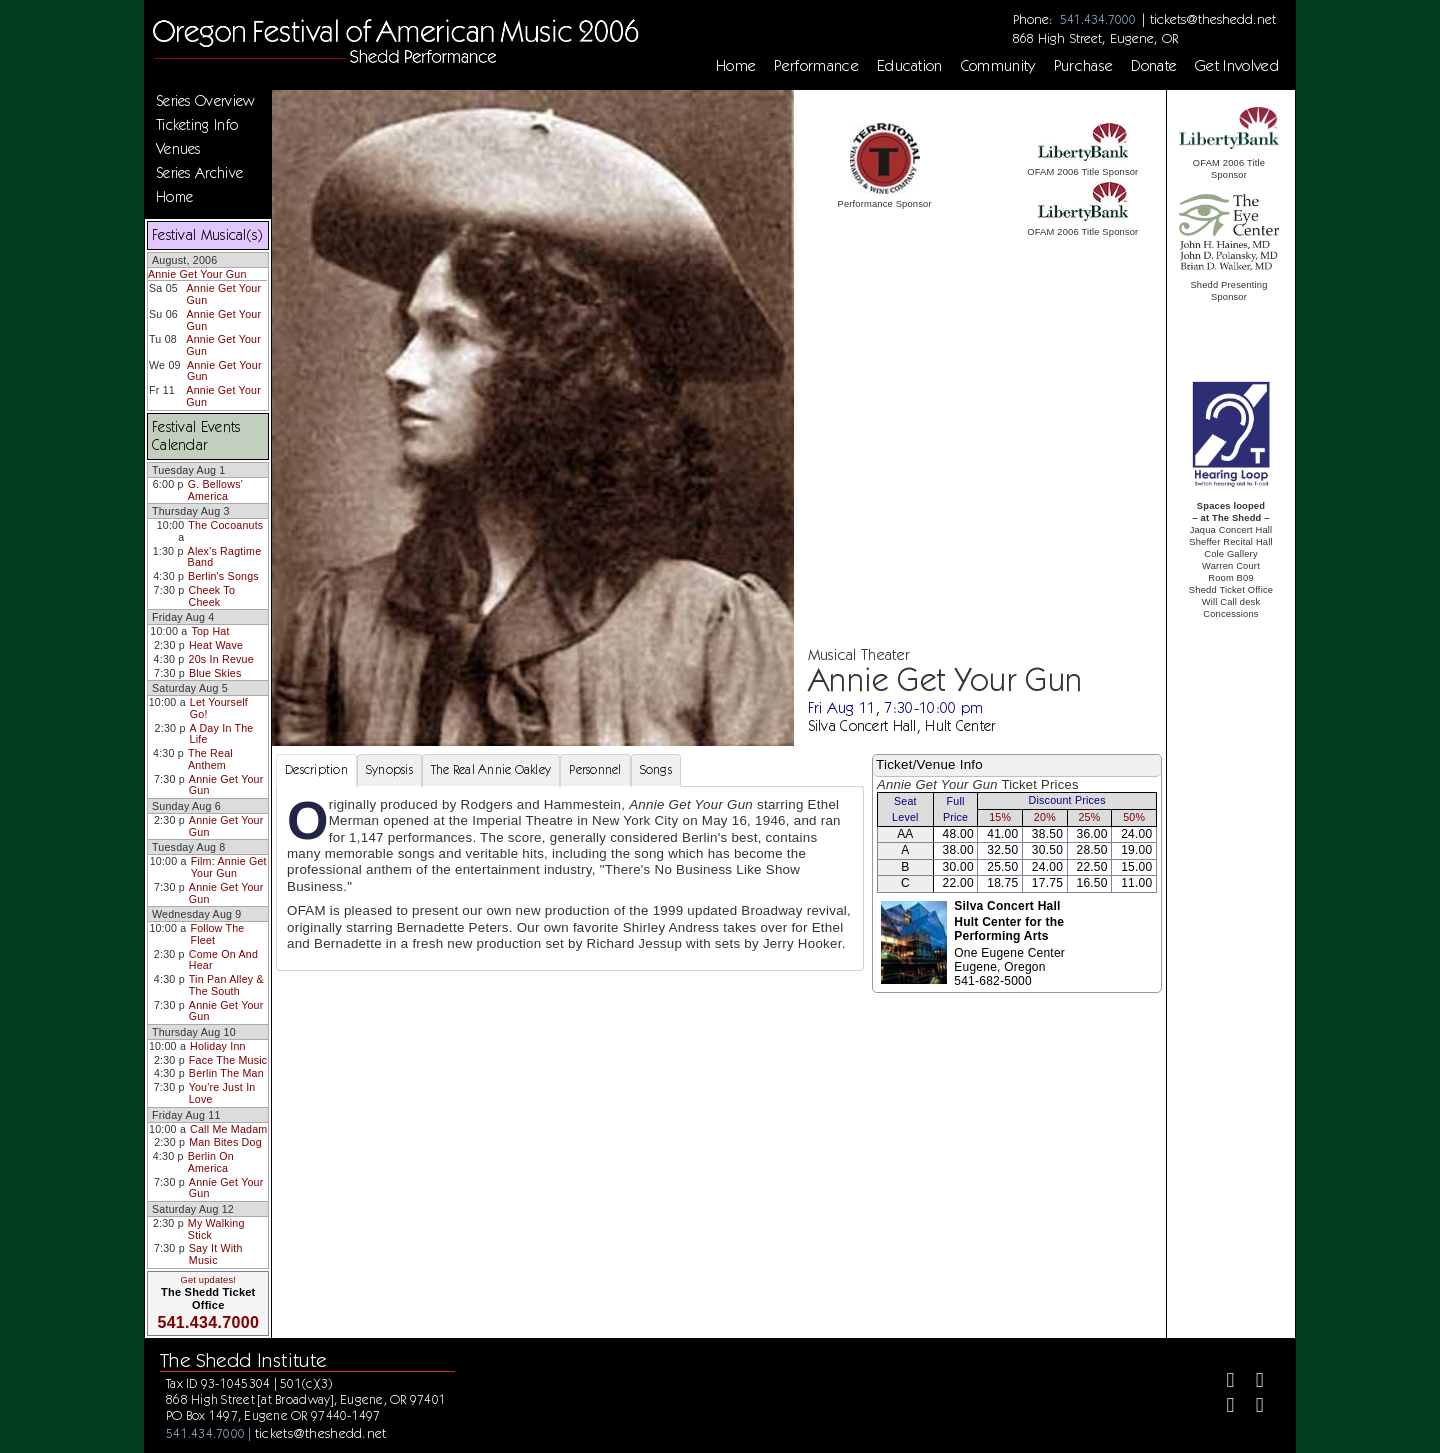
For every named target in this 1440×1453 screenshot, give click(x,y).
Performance (816, 66)
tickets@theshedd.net (1213, 19)
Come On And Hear (223, 960)
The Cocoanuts (225, 525)
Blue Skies (215, 673)
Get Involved (1237, 66)
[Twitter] (1251, 1382)
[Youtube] (1251, 1407)
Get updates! (208, 1280)
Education (910, 66)
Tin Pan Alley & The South (226, 985)
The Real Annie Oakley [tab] (491, 769)
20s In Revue (221, 659)
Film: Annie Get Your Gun (229, 867)
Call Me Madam (228, 1129)
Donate (1154, 66)
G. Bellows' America (215, 490)
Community (998, 66)
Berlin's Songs (223, 576)
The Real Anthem (210, 759)
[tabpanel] (570, 879)
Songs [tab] (656, 769)
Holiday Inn (218, 1046)
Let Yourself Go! (219, 708)
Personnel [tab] (595, 769)
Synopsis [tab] (389, 769)
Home (736, 66)
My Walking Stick (216, 1229)
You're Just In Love (222, 1093)
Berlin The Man (226, 1073)
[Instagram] (1222, 1407)
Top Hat (210, 631)
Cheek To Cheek (212, 596)
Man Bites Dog (225, 1142)
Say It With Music (216, 1254)
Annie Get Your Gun (197, 274)
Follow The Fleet (217, 934)
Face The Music (228, 1060)
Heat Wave (216, 645)
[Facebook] (1222, 1382)
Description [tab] (316, 769)
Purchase (1084, 66)
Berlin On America (211, 1162)
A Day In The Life (222, 734)
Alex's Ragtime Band (225, 557)
